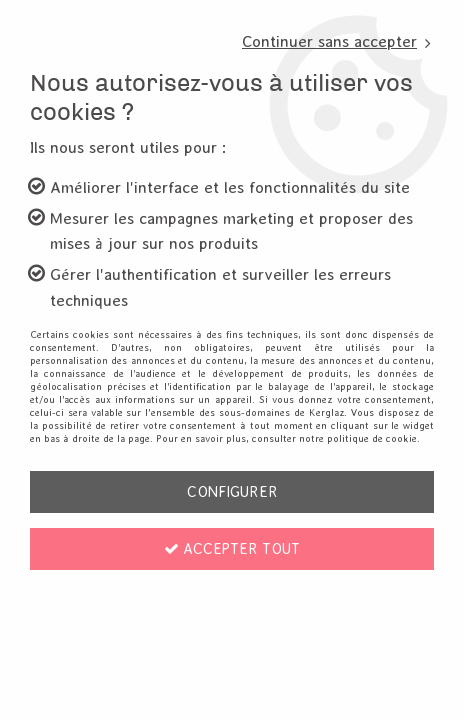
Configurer (232, 491)
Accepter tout (232, 548)
